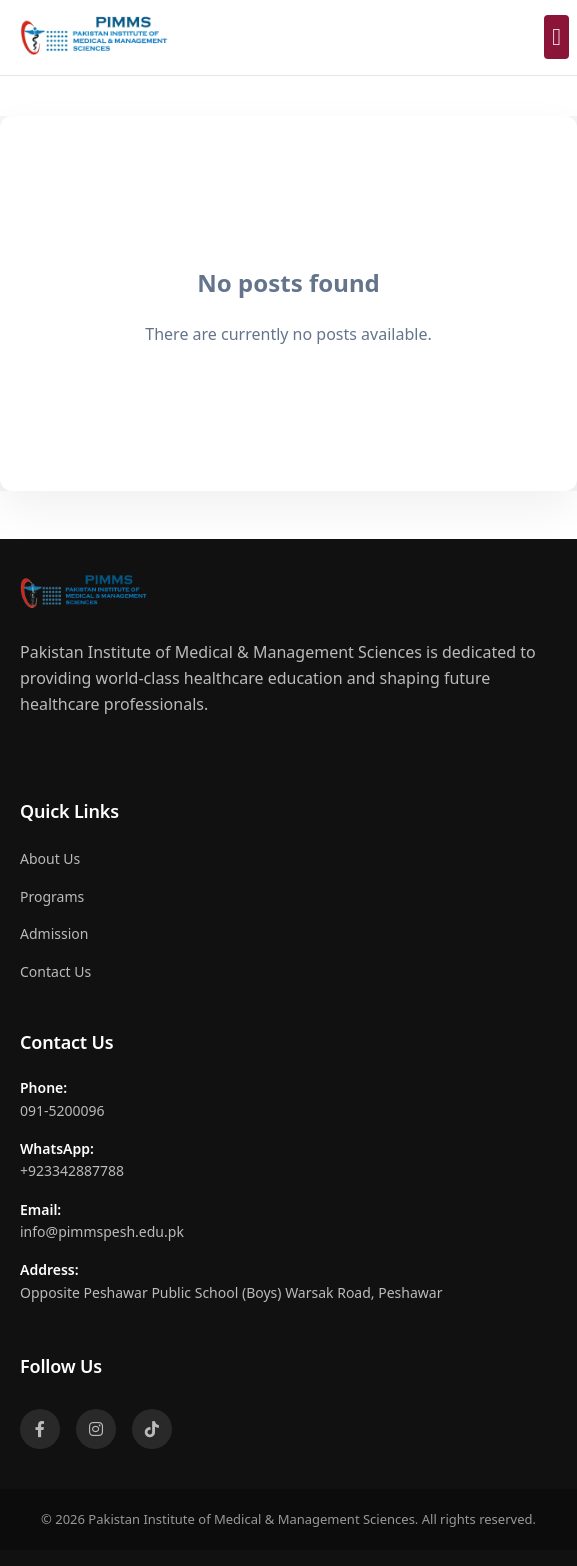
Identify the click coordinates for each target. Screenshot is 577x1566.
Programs (52, 896)
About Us (50, 858)
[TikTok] (152, 1429)
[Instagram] (96, 1429)
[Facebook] (40, 1429)
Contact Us (55, 971)
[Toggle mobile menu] (556, 37)
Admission (54, 933)
